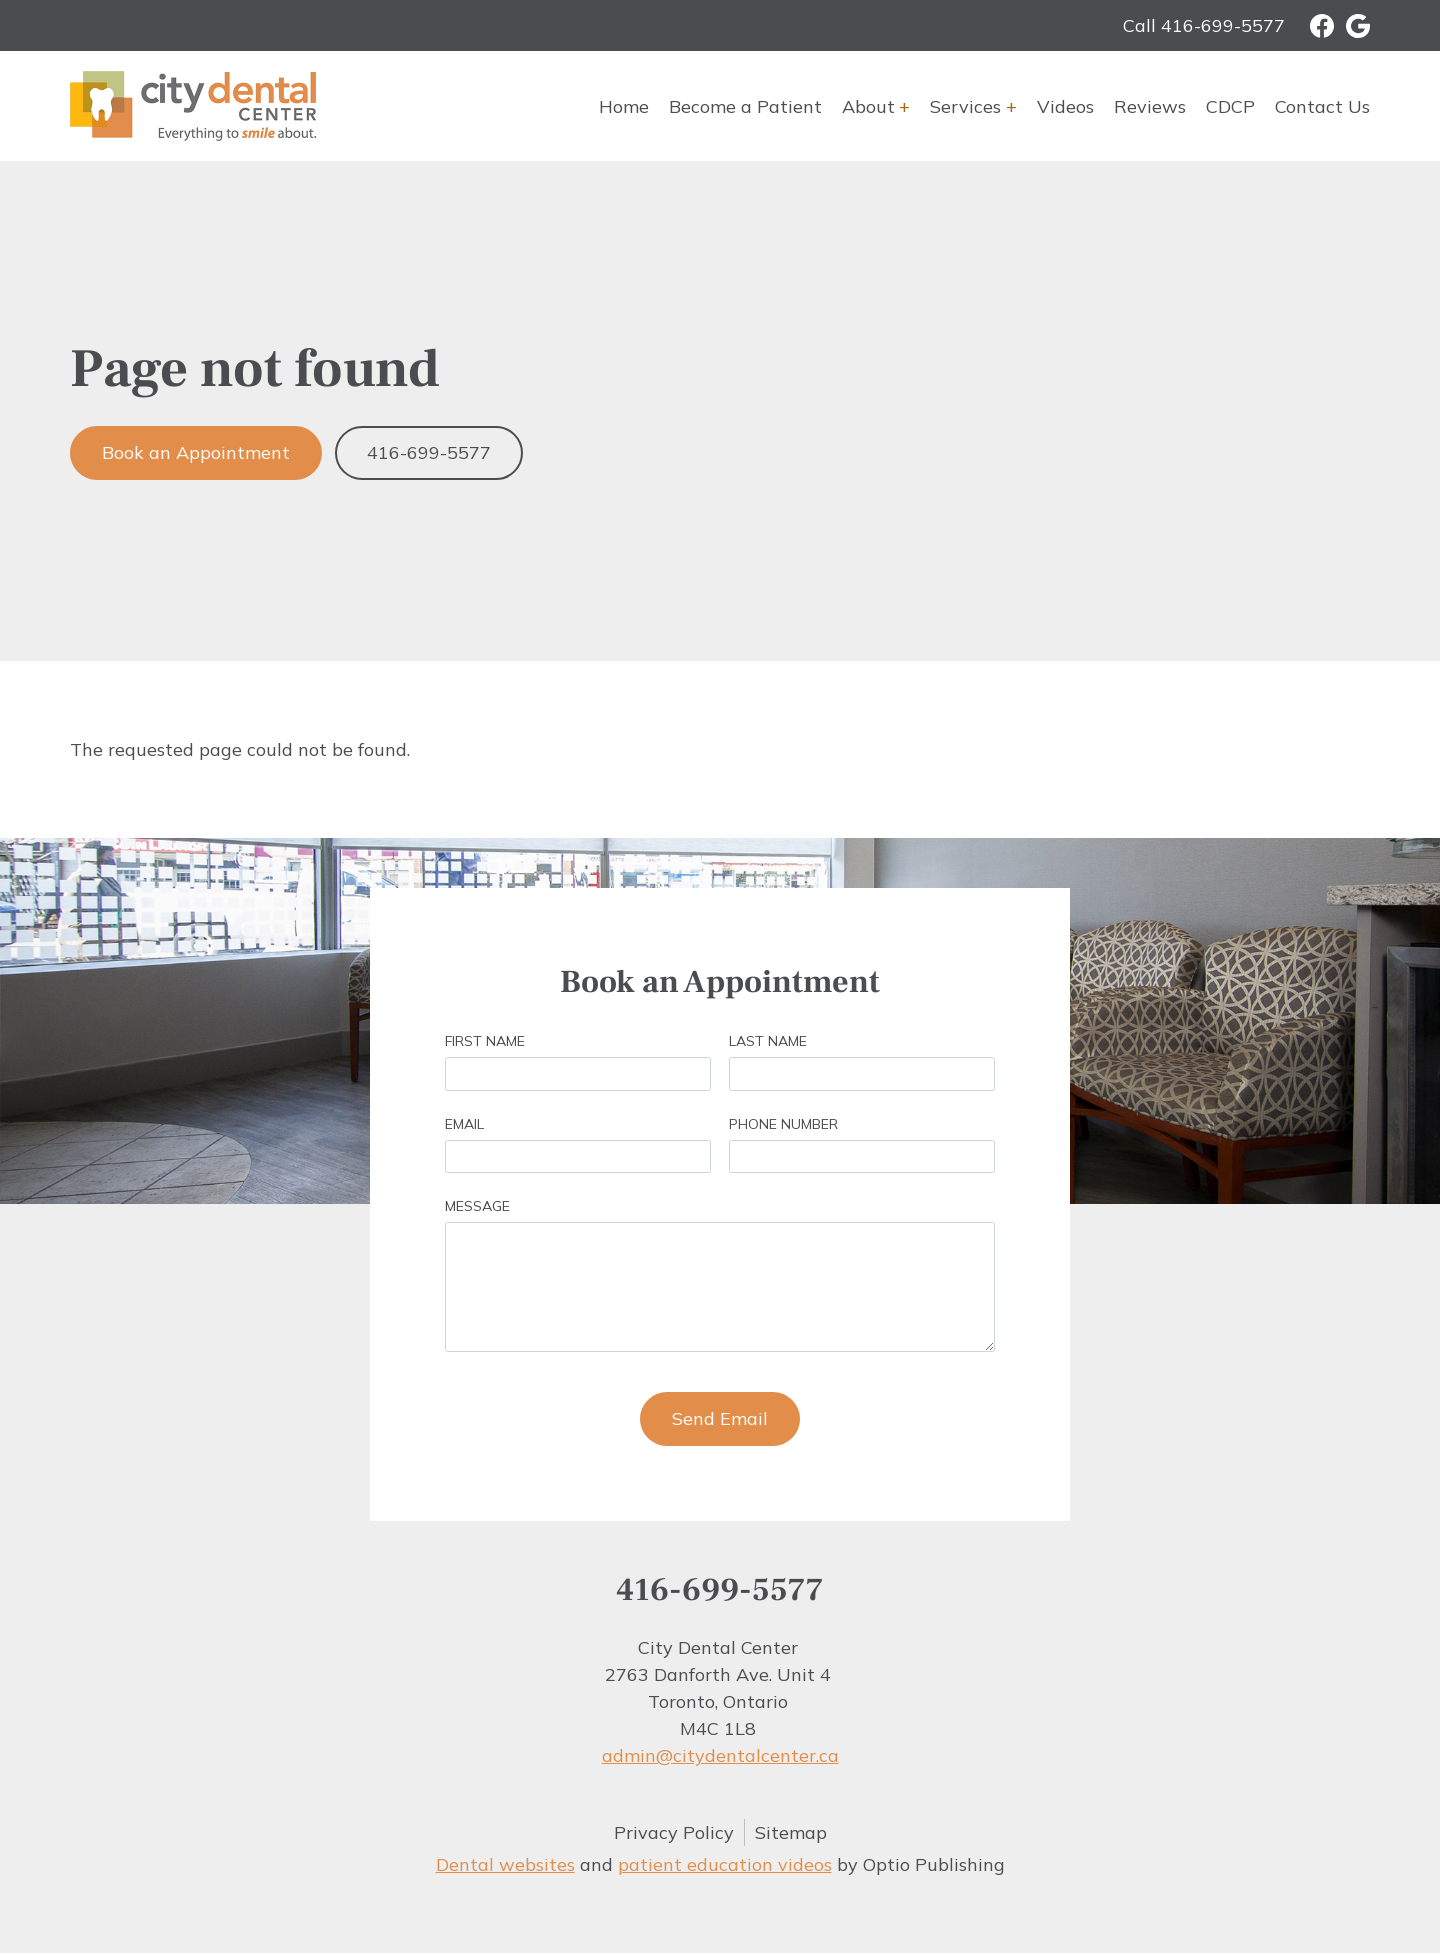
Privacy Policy (674, 1832)
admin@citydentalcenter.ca (720, 1755)
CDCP (1230, 106)
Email (464, 1124)
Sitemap (791, 1832)
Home (624, 106)
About (868, 106)
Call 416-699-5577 (1204, 25)
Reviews (1150, 106)
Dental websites (505, 1864)
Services (965, 106)
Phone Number (783, 1124)
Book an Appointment (196, 452)
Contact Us (1322, 106)
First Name (485, 1041)
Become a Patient (745, 106)
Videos (1065, 106)
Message (477, 1206)
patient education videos (725, 1864)
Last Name (768, 1041)
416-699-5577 (429, 452)
